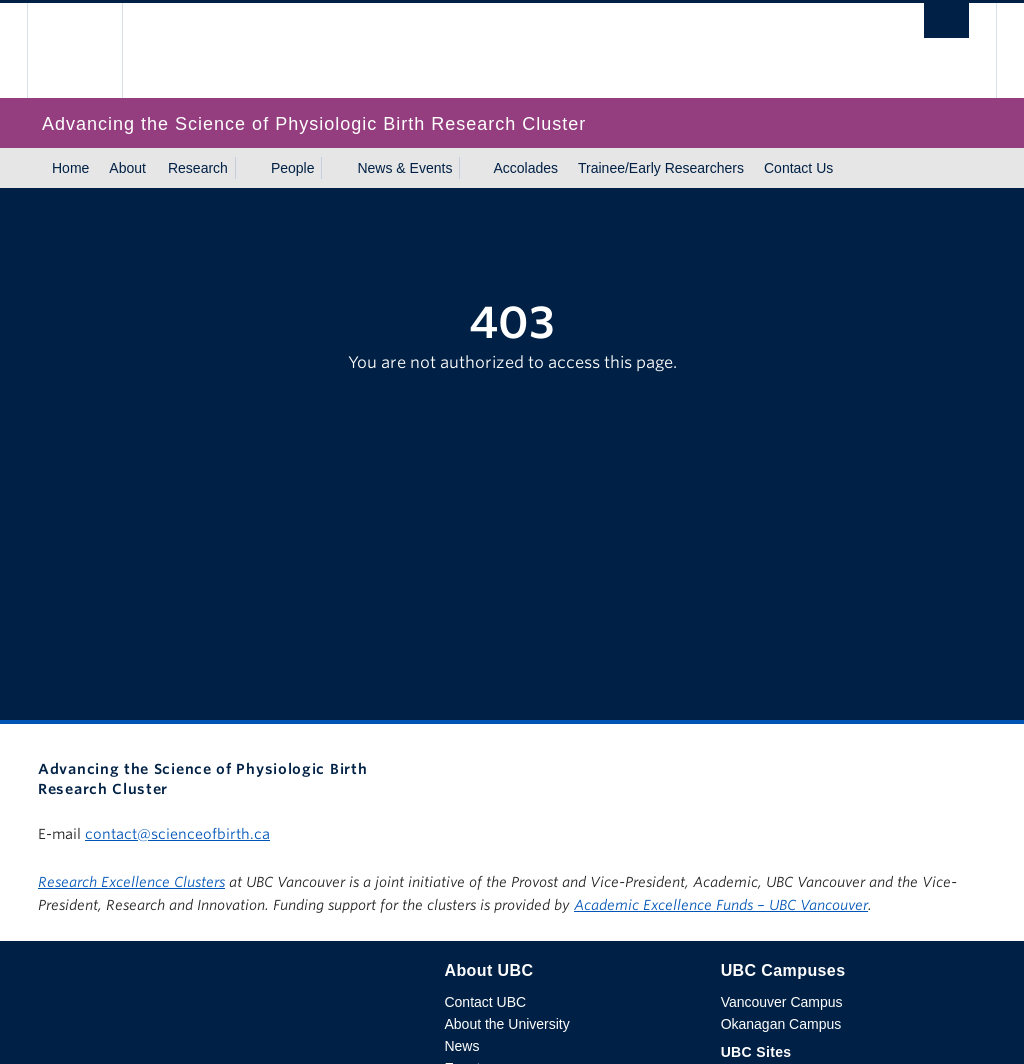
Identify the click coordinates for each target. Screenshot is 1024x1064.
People (293, 168)
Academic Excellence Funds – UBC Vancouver (721, 905)
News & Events (404, 168)
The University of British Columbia (89, 50)
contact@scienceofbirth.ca (177, 834)
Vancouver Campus (782, 1002)
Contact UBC (485, 1002)
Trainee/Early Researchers (661, 168)
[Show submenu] (247, 168)
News (461, 1046)
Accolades (525, 168)
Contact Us (798, 168)
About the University (506, 1024)
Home (70, 168)
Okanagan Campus (781, 1024)
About (127, 168)
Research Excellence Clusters (131, 882)
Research (198, 168)
